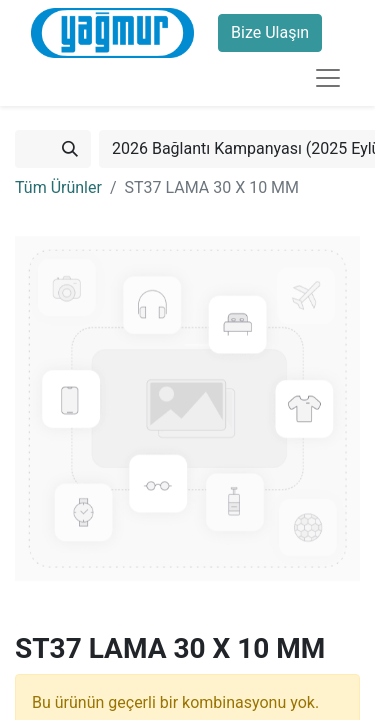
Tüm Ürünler (58, 187)
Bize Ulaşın (270, 32)
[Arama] (70, 149)
